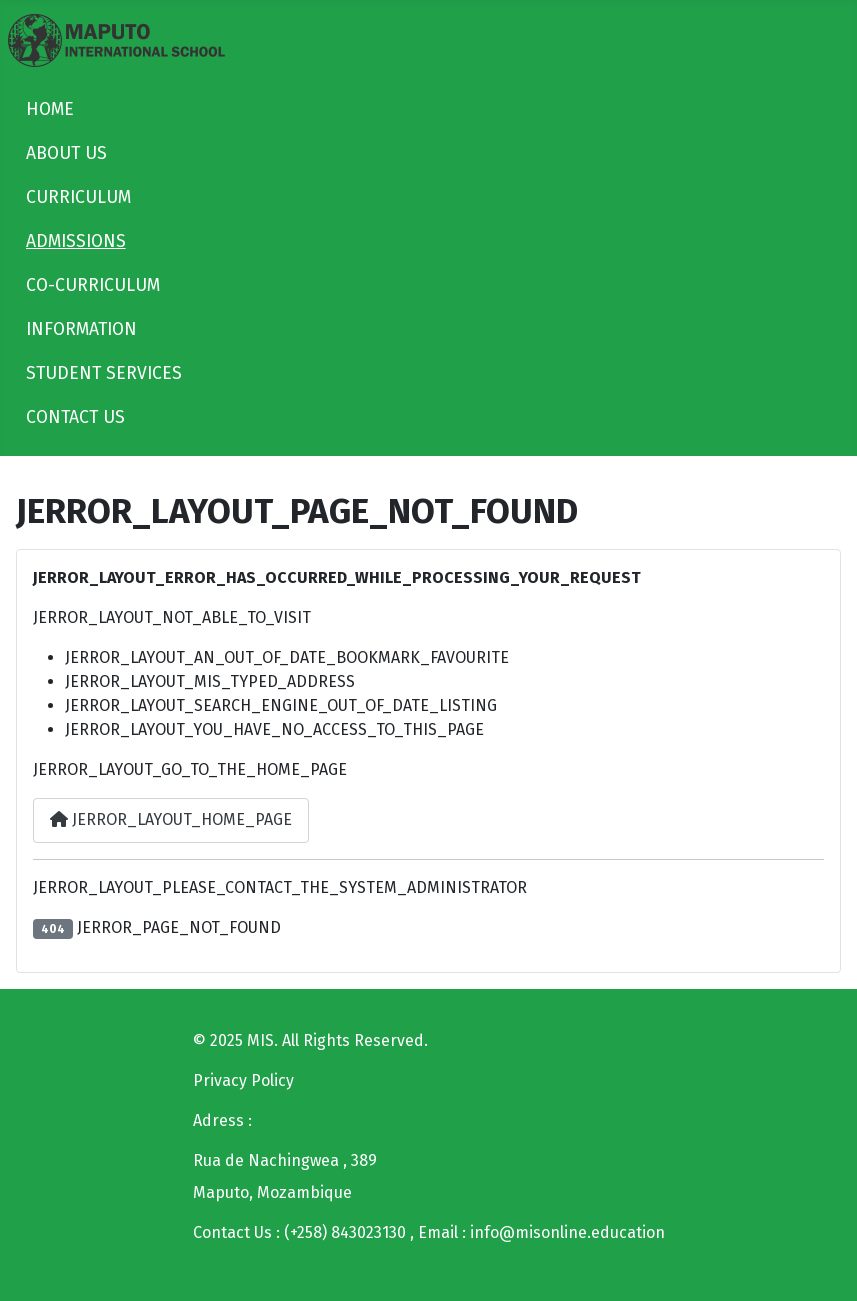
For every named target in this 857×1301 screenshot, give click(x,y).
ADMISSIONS (76, 241)
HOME (50, 109)
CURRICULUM (78, 197)
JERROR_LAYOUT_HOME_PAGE (171, 819)
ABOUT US (66, 153)
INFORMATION (81, 329)
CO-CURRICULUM (93, 285)
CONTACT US (75, 417)
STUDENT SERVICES (104, 373)
